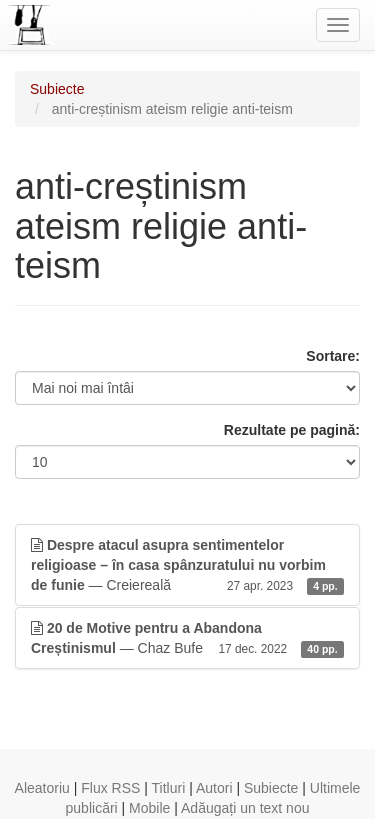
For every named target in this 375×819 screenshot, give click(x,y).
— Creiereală (187, 566)
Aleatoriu (42, 788)
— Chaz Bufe (187, 639)
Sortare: (333, 356)
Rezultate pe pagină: (292, 430)
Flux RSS (110, 788)
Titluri (169, 788)
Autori (214, 788)
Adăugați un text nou (245, 808)
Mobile (149, 808)
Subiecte (57, 89)
